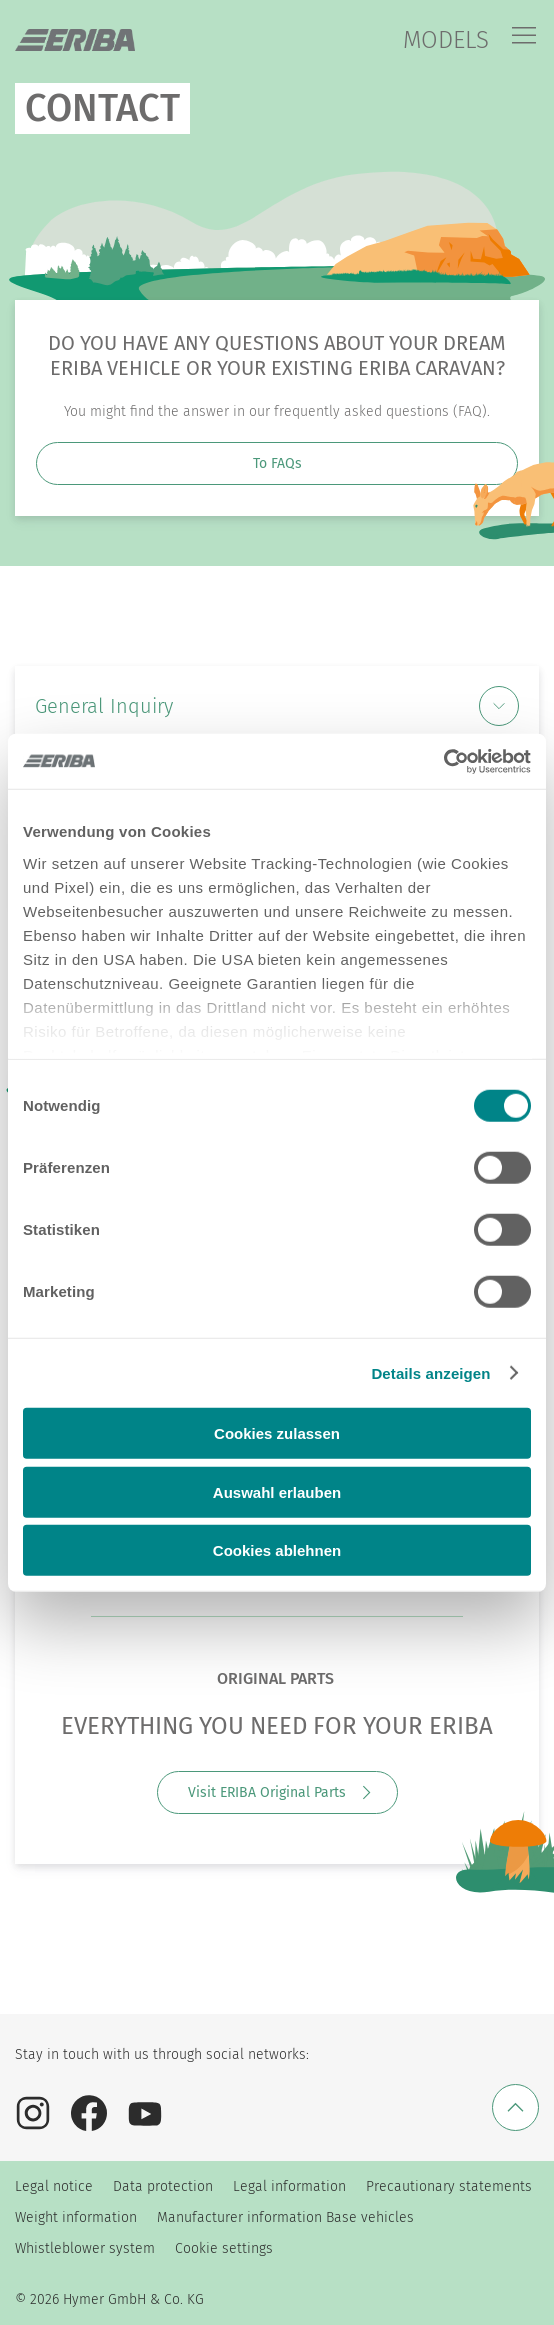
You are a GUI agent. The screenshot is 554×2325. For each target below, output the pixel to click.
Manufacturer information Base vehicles (285, 2217)
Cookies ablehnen (277, 1550)
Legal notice (54, 2186)
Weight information (76, 2217)
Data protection (163, 2186)
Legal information (289, 2186)
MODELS (446, 40)
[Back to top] (515, 2107)
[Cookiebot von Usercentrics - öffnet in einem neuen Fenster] (443, 761)
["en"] (75, 40)
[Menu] (524, 37)
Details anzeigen (430, 1372)
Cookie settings (224, 2248)
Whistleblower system (85, 2248)
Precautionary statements (449, 2186)
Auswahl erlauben (277, 1491)
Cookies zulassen (277, 1433)
